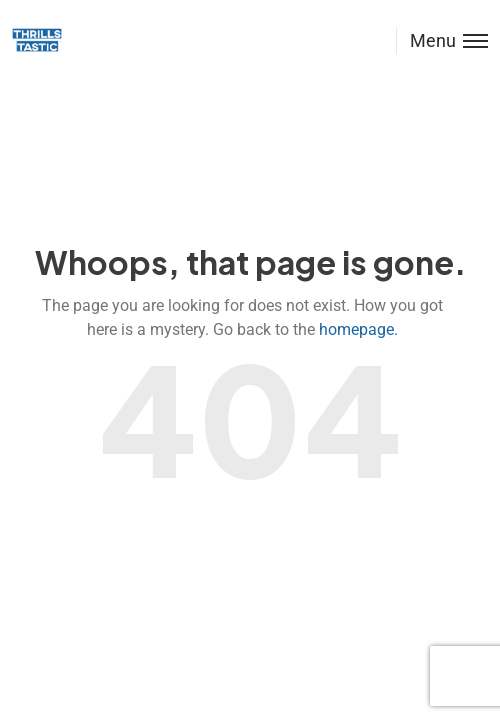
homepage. (358, 329)
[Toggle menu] (442, 40)
